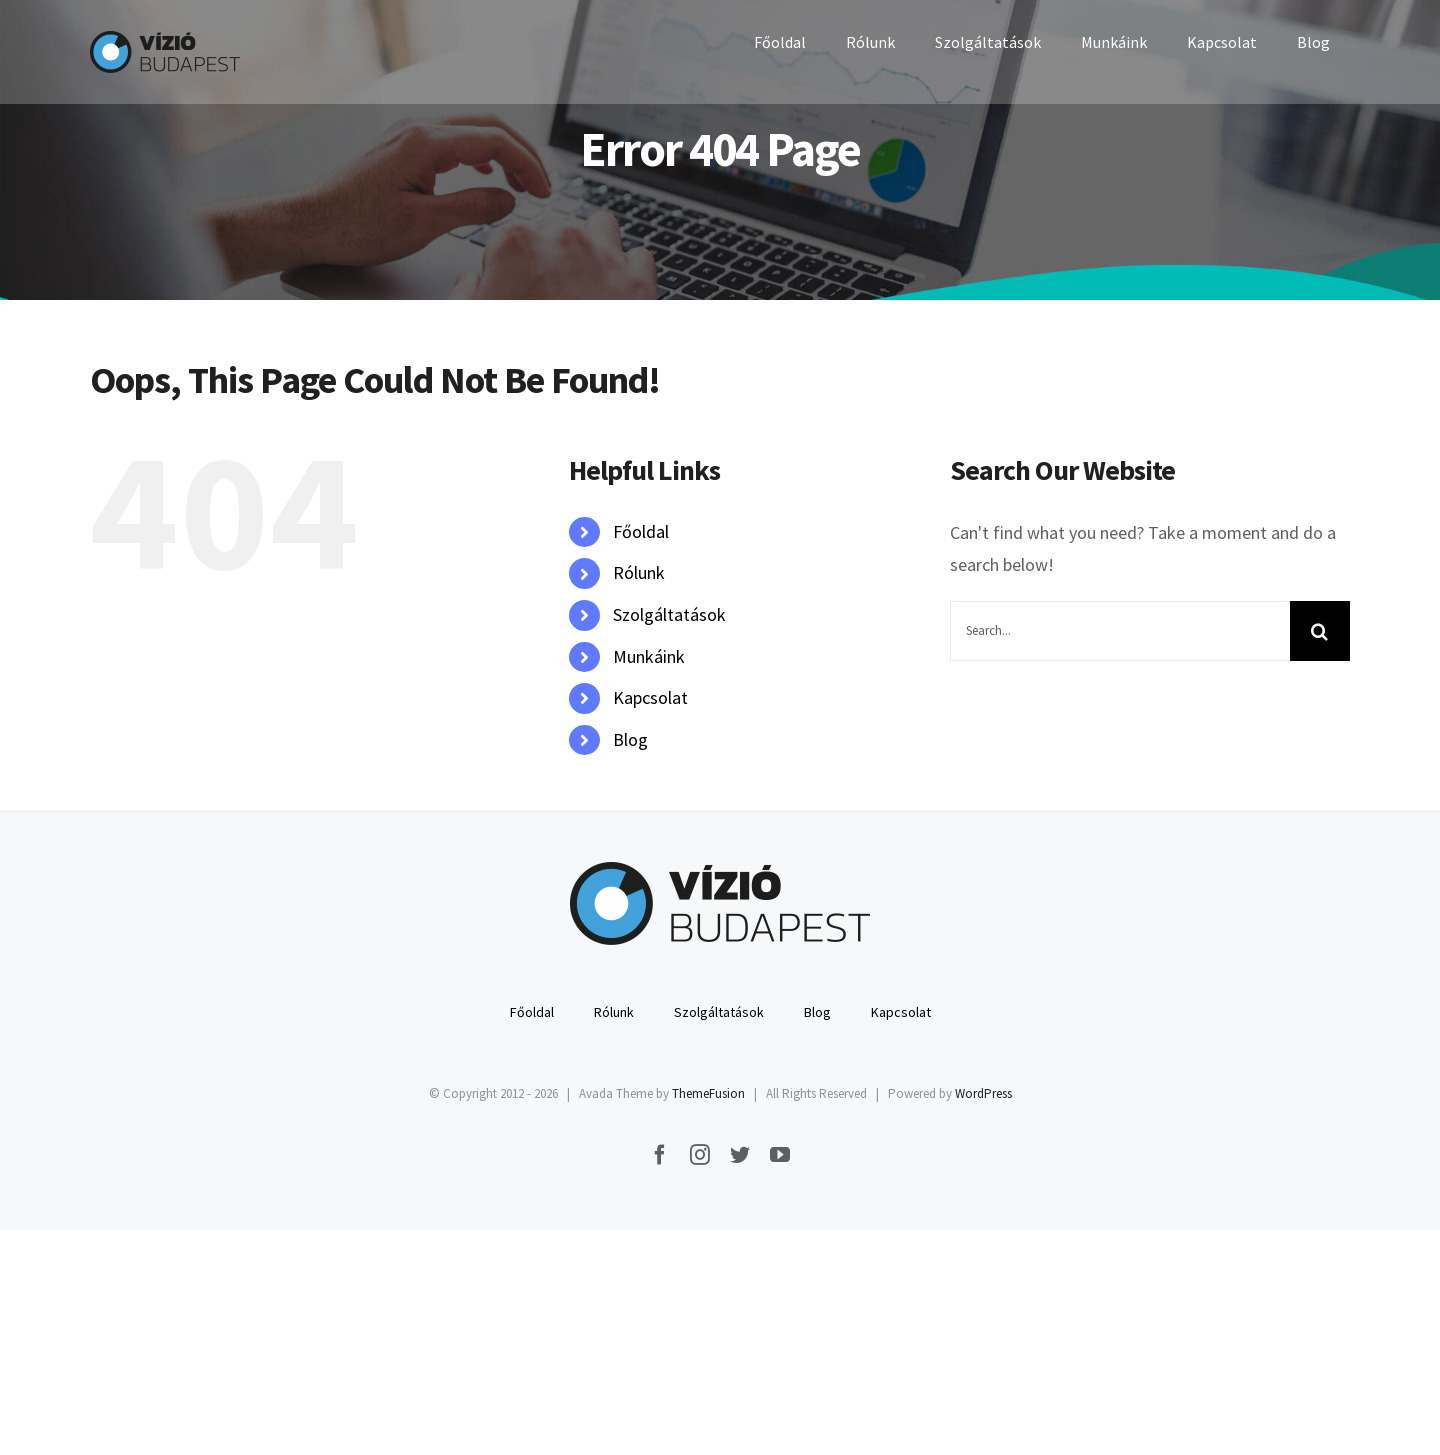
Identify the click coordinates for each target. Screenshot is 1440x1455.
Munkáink (649, 656)
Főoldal (641, 531)
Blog (630, 739)
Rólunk (639, 572)
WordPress (983, 1093)
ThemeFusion (708, 1093)
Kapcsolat (650, 697)
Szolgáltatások (669, 614)
